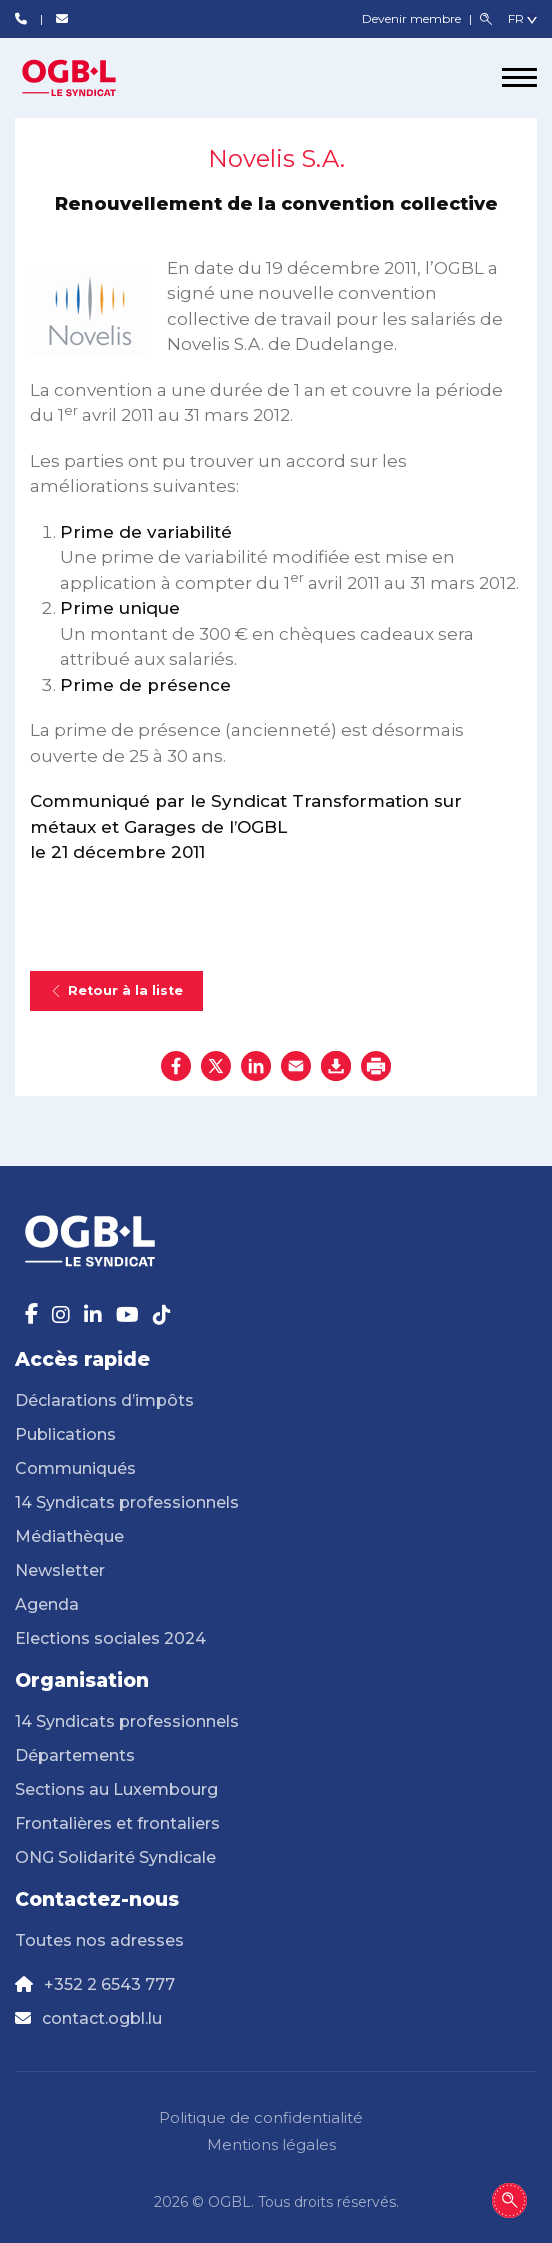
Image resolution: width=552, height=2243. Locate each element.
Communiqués (75, 1468)
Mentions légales (271, 2144)
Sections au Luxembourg (116, 1789)
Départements (75, 1755)
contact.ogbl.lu (102, 2018)
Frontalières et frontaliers (117, 1823)
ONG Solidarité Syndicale (115, 1857)
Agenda (47, 1604)
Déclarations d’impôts (104, 1400)
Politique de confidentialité (261, 2117)
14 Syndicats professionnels (127, 1502)
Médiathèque (69, 1536)
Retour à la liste (116, 990)
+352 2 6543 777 (109, 1984)
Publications (65, 1434)
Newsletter (60, 1570)
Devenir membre (413, 18)
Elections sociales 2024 (110, 1638)
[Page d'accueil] (90, 78)
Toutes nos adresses (99, 1940)
